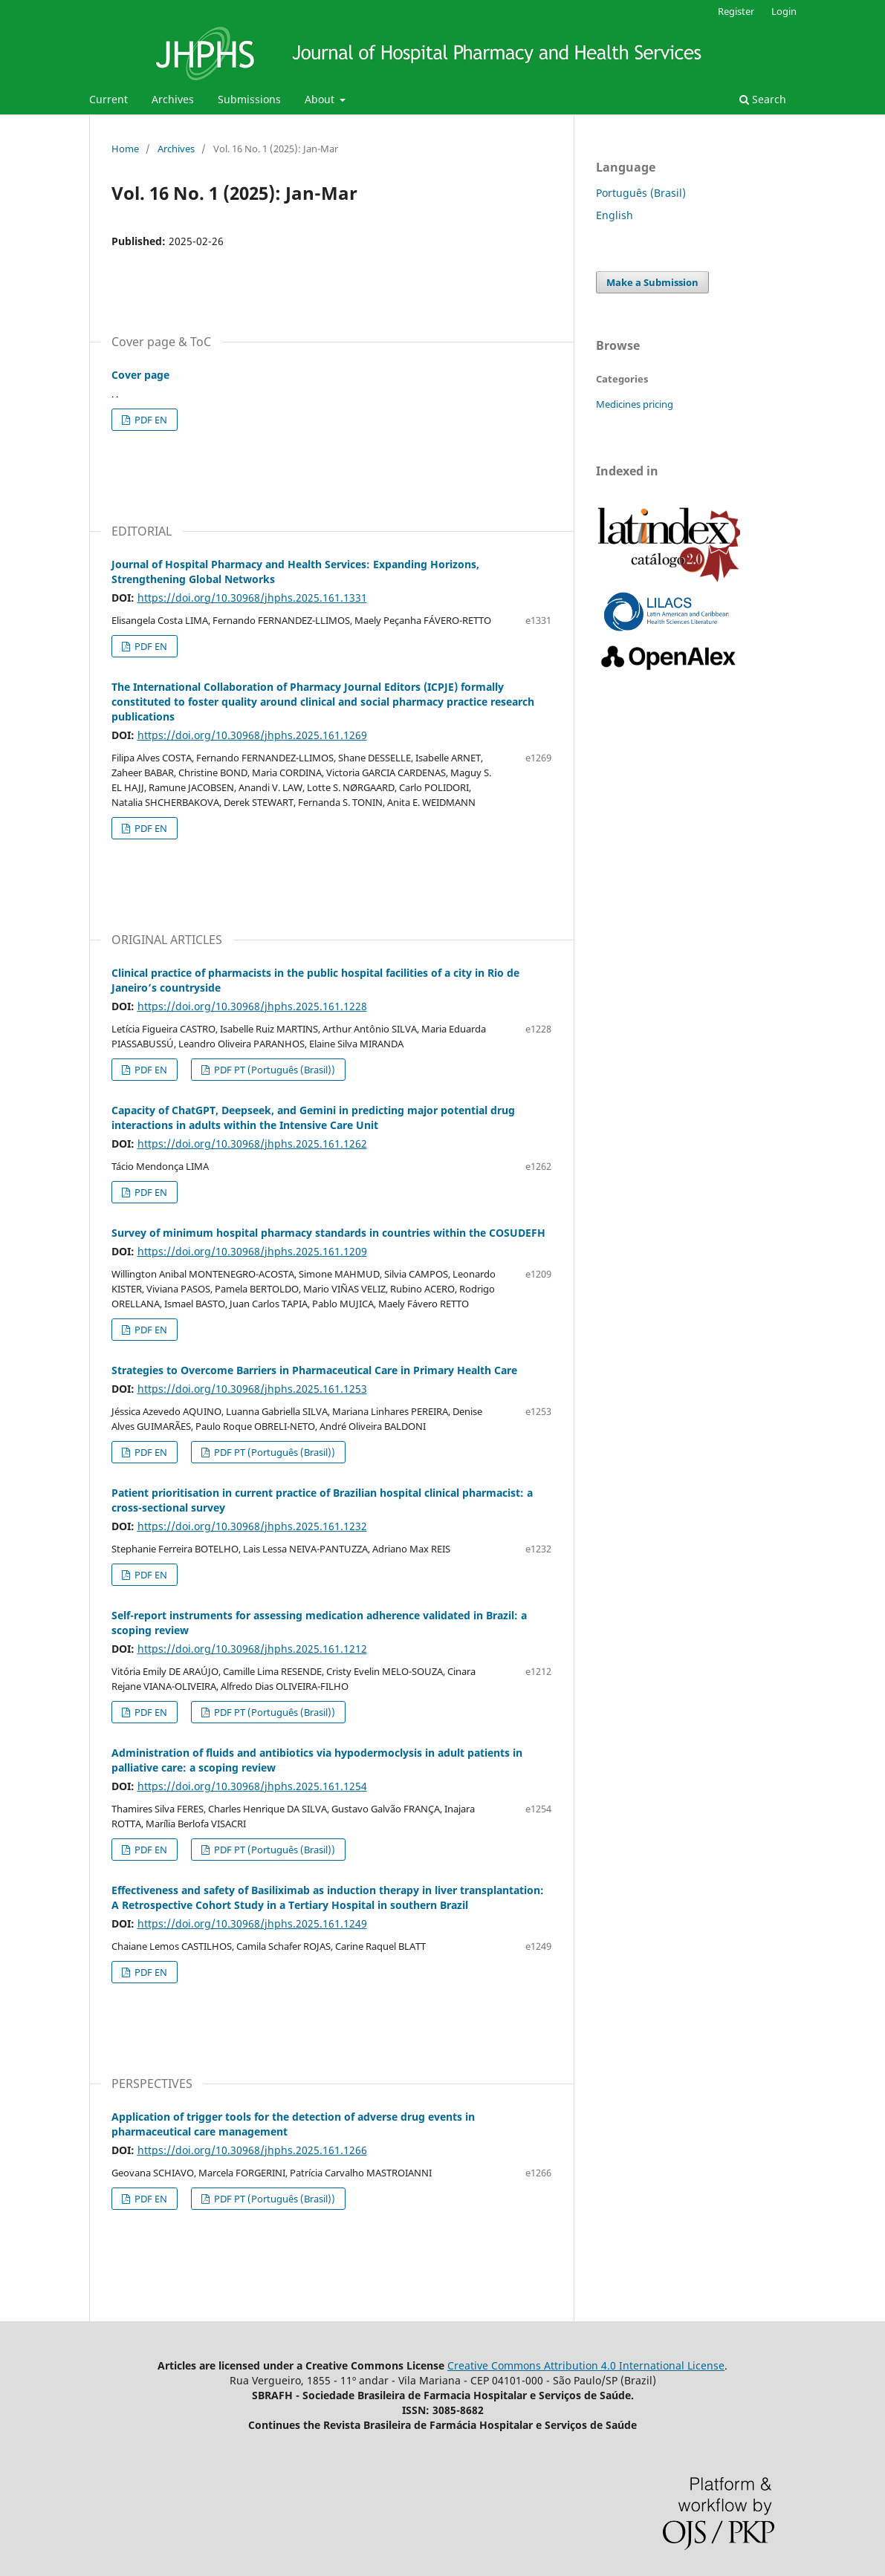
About (321, 99)
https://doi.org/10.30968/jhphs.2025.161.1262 (252, 1143)
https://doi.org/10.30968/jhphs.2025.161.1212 (252, 1649)
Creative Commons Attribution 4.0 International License (585, 2365)
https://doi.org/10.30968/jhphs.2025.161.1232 (252, 1526)
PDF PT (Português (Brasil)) (273, 1069)
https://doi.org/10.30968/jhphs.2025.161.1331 (252, 598)
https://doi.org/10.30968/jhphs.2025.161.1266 (252, 2150)
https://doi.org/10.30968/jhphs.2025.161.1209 (252, 1251)
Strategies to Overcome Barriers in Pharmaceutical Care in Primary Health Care (314, 1370)
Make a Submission (652, 282)
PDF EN (149, 419)
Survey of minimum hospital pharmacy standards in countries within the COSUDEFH (328, 1233)
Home (125, 148)
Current (108, 99)
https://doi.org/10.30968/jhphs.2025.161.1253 (252, 1389)
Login (784, 11)
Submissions (249, 99)
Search (762, 99)
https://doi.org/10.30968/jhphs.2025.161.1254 (252, 1786)
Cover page (140, 375)
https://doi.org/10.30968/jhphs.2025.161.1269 (252, 735)
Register (736, 11)
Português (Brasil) (641, 193)
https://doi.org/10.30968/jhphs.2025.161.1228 (252, 1006)
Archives (173, 99)
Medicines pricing (634, 404)
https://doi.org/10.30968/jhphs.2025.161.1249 (252, 1923)
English (614, 215)
